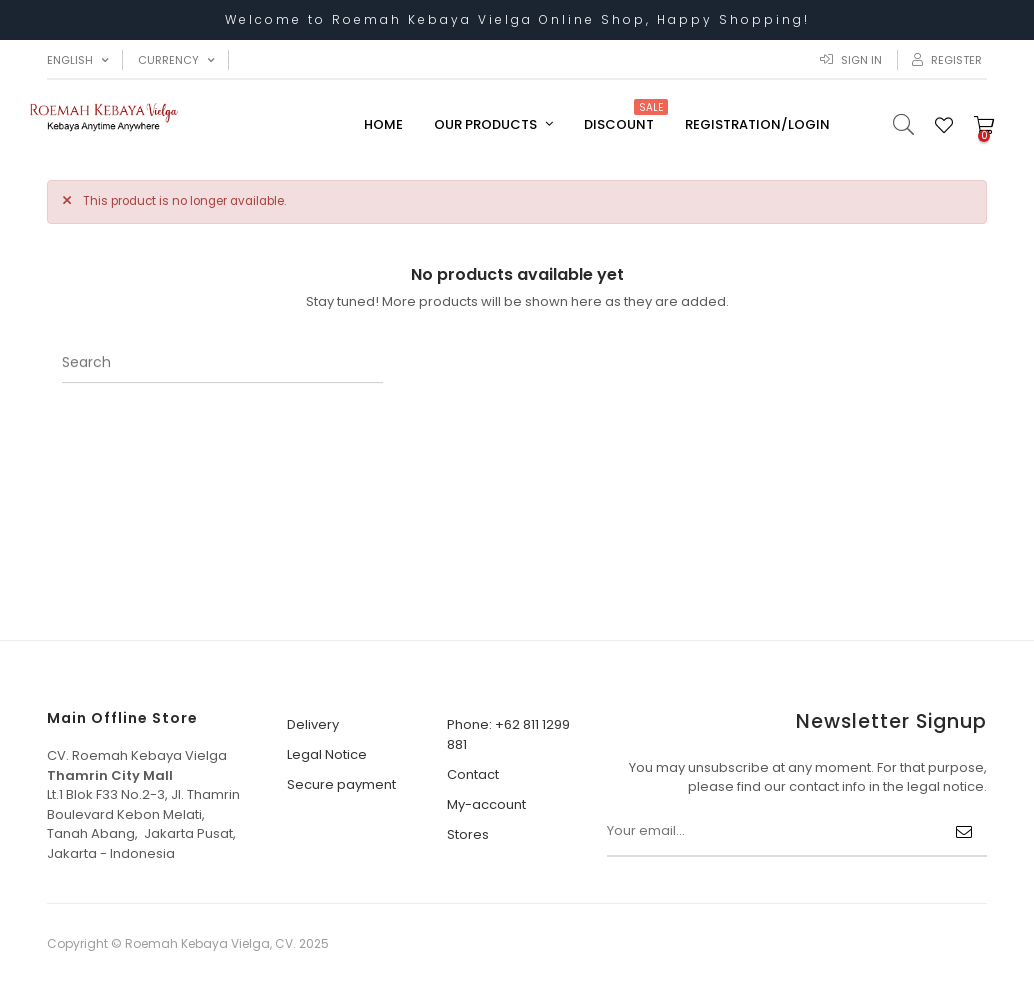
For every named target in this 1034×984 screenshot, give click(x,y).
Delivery (313, 724)
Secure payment (341, 784)
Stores (468, 834)
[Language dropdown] (77, 60)
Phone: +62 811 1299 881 (508, 734)
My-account (486, 804)
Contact (473, 774)
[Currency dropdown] (176, 60)
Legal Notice (327, 754)
